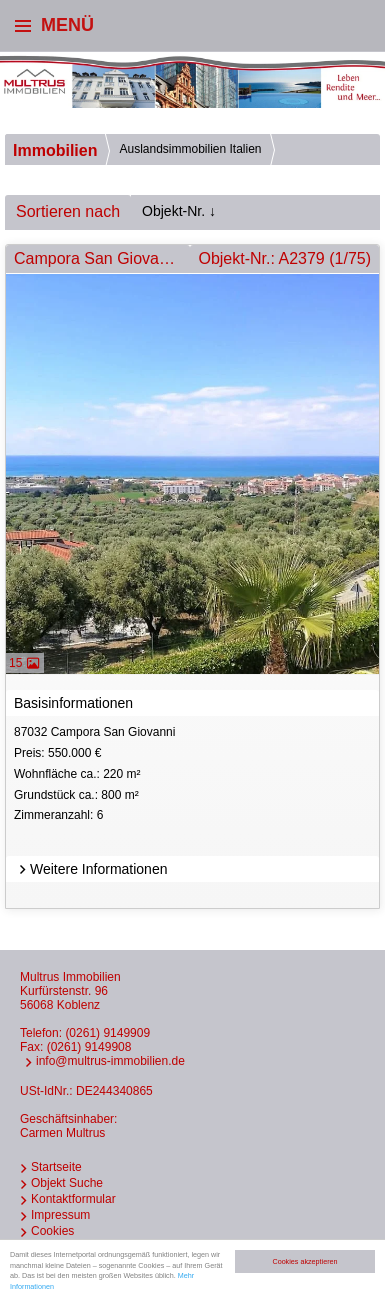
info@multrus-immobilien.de (110, 1061)
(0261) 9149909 (107, 1033)
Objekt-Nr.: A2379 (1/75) (284, 258)
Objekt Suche (67, 1183)
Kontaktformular (73, 1199)
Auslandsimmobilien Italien (190, 149)
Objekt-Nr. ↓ (179, 211)
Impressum (60, 1215)
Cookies (52, 1231)
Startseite (56, 1167)
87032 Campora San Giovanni (194, 775)
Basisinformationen (73, 703)
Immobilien (55, 150)
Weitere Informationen (90, 869)
